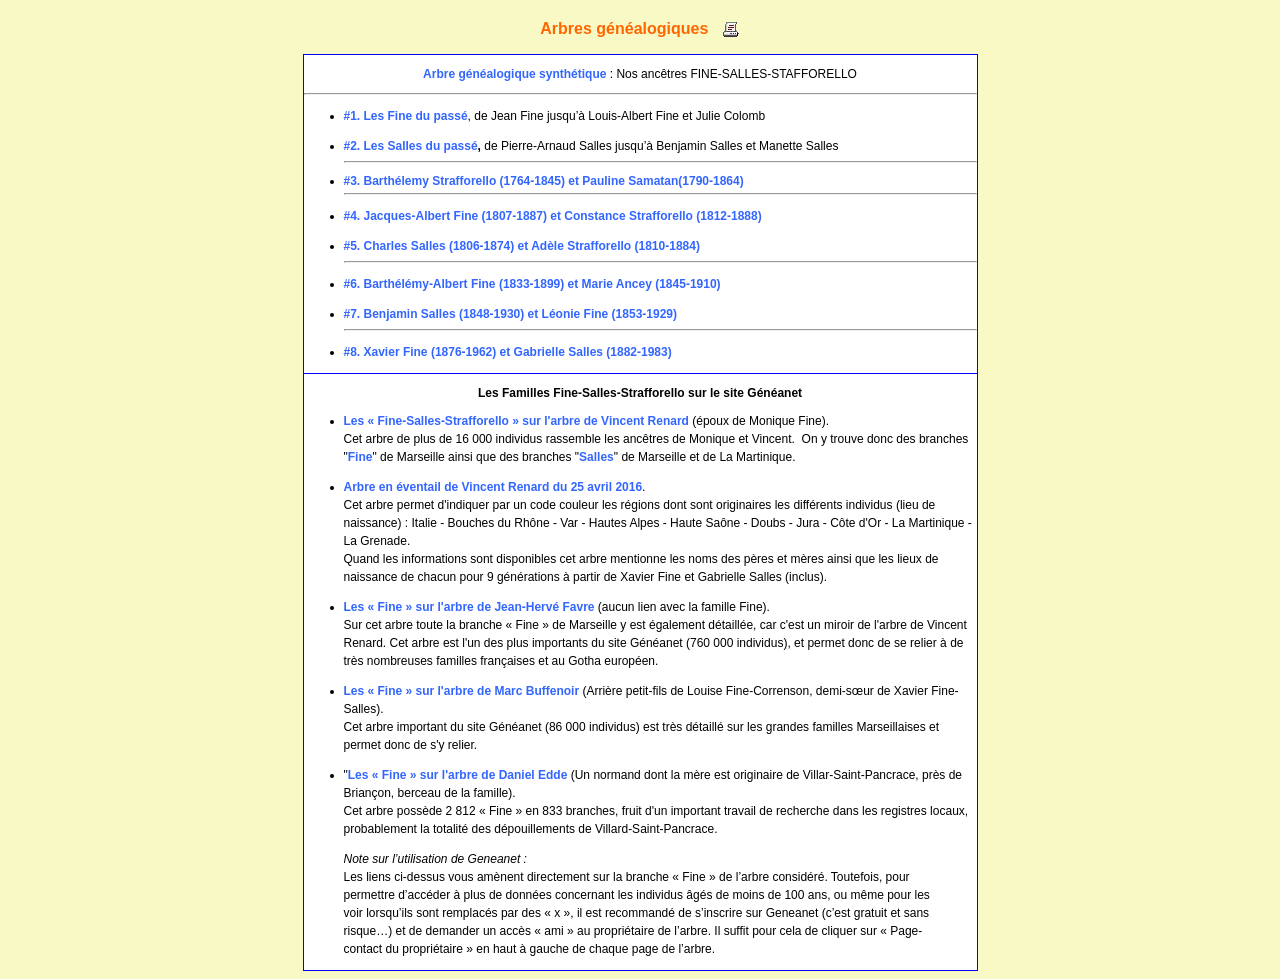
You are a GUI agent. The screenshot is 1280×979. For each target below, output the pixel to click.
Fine (360, 457)
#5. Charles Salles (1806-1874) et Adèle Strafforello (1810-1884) (522, 246)
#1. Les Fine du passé (406, 116)
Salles (596, 457)
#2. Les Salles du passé (411, 146)
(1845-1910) (687, 284)
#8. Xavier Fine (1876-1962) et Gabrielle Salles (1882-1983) (508, 352)
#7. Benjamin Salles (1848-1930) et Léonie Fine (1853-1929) (511, 314)
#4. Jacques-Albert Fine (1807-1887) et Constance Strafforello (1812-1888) (553, 216)
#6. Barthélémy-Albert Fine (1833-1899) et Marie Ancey (498, 284)
